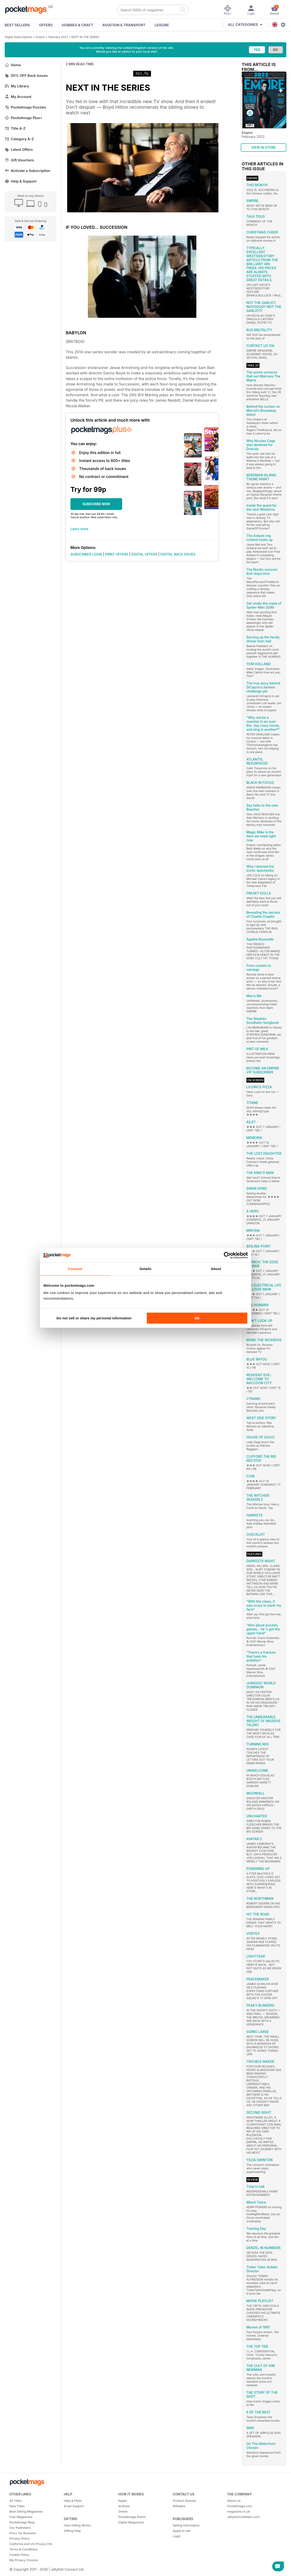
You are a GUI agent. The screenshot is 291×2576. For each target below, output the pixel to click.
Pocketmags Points (132, 2517)
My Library (17, 86)
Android (124, 2506)
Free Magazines (20, 2517)
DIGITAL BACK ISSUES (178, 554)
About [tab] (216, 1269)
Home (13, 65)
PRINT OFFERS (116, 554)
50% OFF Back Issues (26, 75)
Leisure (162, 25)
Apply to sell (181, 2531)
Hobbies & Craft (77, 25)
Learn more (79, 529)
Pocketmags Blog (22, 2522)
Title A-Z (15, 128)
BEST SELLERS (17, 25)
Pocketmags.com (239, 2506)
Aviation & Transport (123, 25)
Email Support (74, 2506)
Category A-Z (19, 139)
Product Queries (184, 2500)
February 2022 (58, 37)
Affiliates (179, 2506)
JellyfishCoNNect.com (243, 2517)
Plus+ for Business (22, 2533)
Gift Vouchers (19, 160)
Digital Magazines (131, 2522)
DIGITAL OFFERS (144, 554)
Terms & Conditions (23, 2549)
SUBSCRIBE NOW (96, 504)
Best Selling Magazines (26, 2511)
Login (177, 2536)
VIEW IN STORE (263, 147)
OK (197, 1318)
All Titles (15, 2500)
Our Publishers (20, 2527)
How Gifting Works (77, 2525)
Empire (40, 37)
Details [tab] (145, 1269)
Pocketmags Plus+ (23, 118)
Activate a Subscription (27, 170)
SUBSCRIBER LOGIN (86, 554)
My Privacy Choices (23, 2560)
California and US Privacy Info (30, 2544)
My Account (18, 96)
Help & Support (20, 181)
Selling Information (186, 2525)
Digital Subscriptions (18, 37)
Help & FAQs (73, 2500)
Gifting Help (72, 2531)
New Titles (17, 2506)
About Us (234, 2500)
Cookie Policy (19, 2555)
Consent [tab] (75, 1269)
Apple (122, 2500)
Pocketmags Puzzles (25, 107)
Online (123, 2511)
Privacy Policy (19, 2538)
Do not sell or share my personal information (94, 1318)
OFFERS (46, 25)
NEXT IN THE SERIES (85, 37)
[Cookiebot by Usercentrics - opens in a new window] (227, 1255)
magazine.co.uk (238, 2511)
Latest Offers (19, 149)
